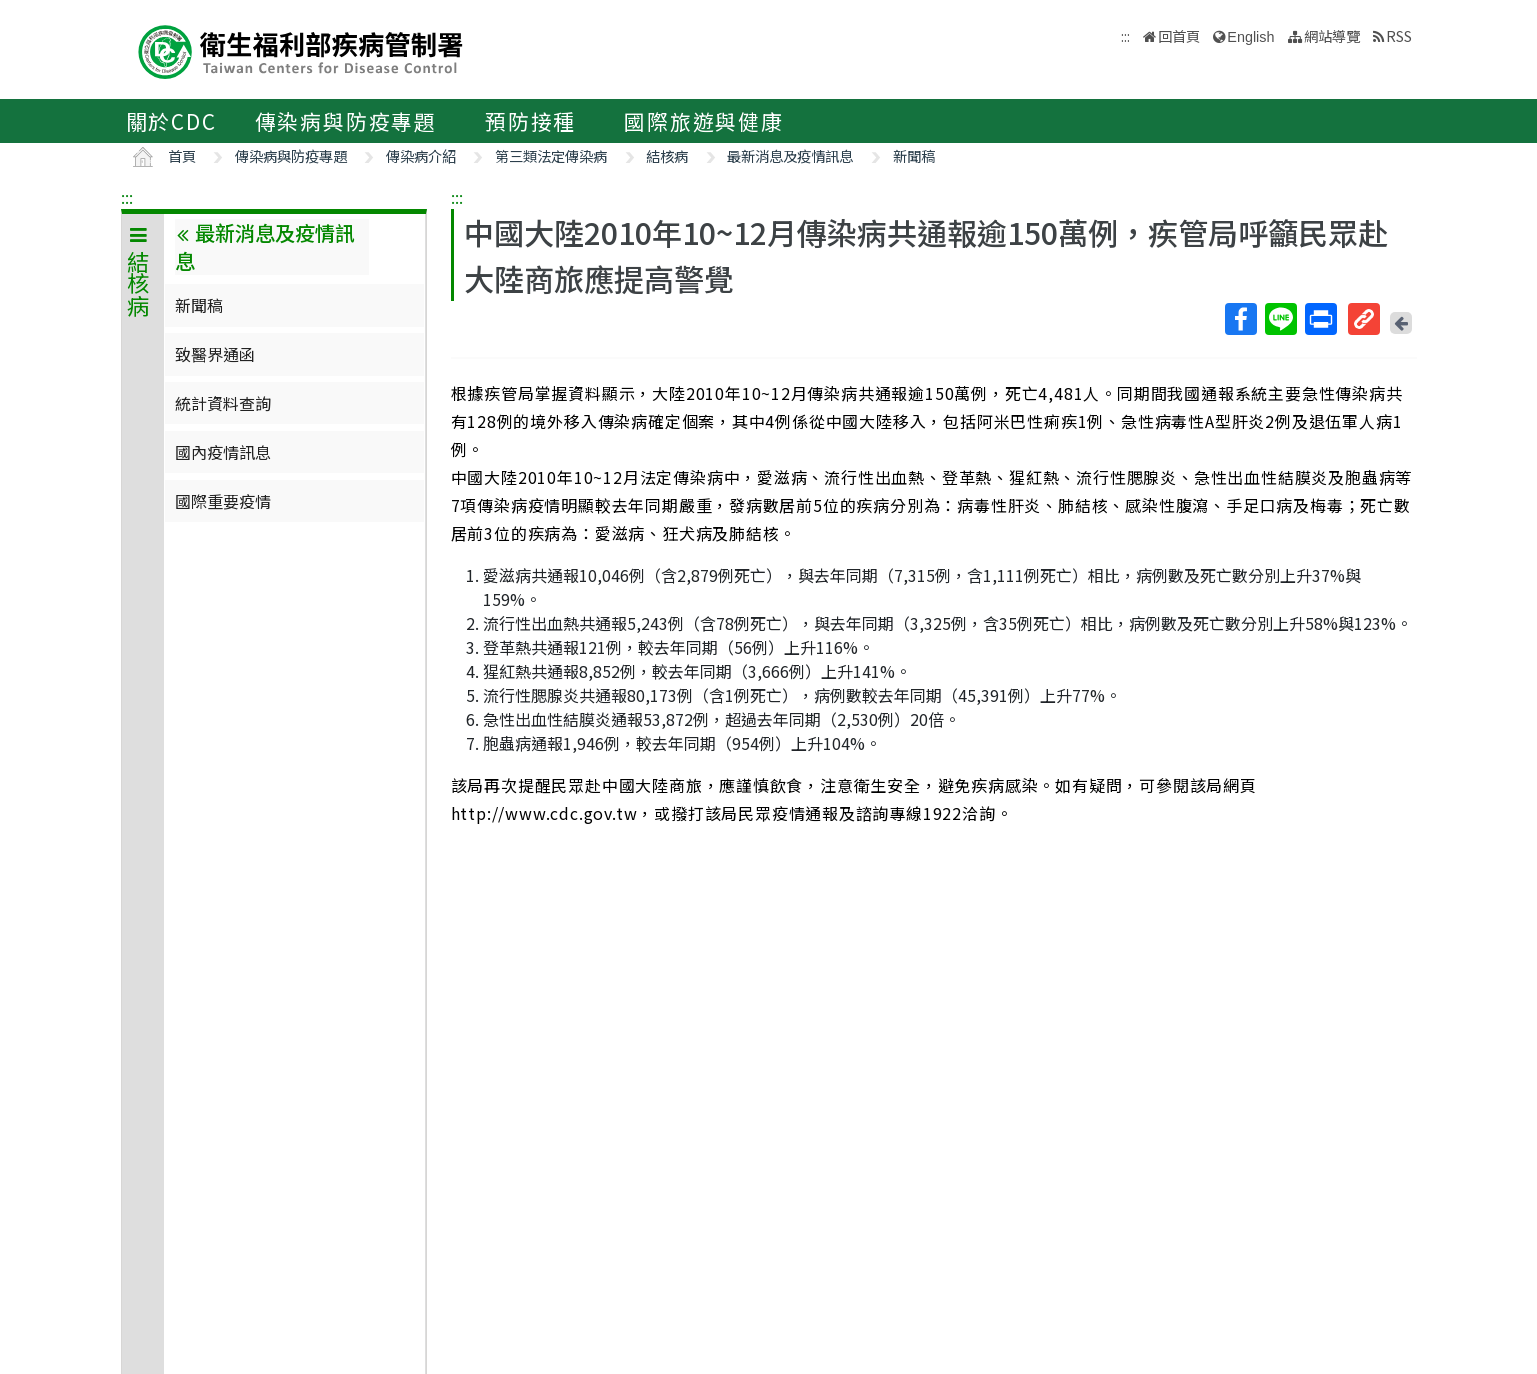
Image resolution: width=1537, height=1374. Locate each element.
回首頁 (1179, 35)
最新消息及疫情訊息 (790, 155)
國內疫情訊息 (223, 452)
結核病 (667, 155)
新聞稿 (914, 155)
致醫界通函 (215, 354)
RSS (1399, 35)
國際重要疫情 (223, 501)
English (1250, 37)
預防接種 (530, 121)
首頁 (182, 155)
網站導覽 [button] (1332, 35)
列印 (1320, 319)
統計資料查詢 (223, 403)
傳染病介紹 (421, 155)
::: (127, 197)
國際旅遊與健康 (704, 121)
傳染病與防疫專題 (346, 121)
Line (1280, 319)
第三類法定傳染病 (551, 155)
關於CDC (171, 121)
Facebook (1240, 319)
